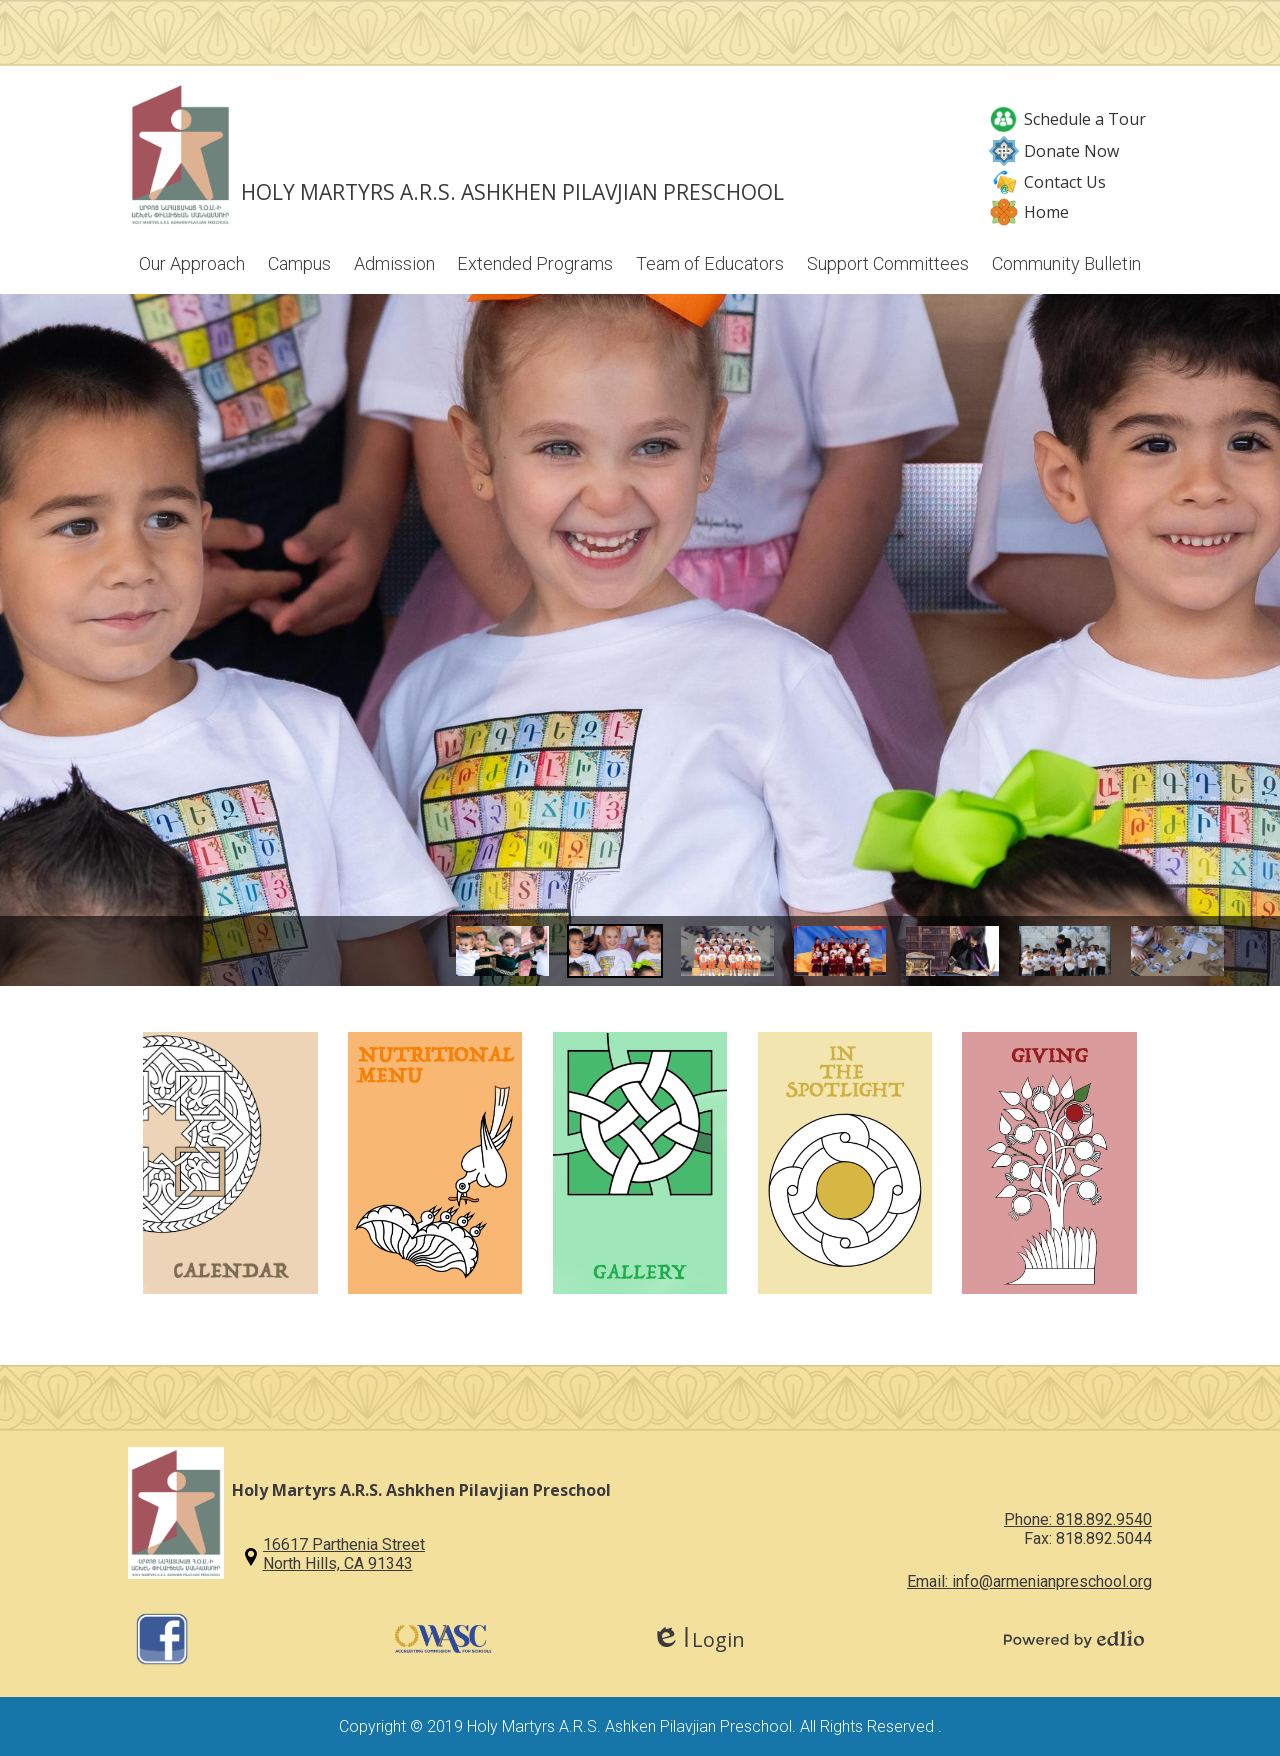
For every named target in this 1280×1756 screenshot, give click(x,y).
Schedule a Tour (1067, 119)
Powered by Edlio (1074, 1639)
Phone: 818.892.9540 (1078, 1519)
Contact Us (1047, 182)
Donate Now (1054, 151)
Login (698, 1639)
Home (1029, 212)
